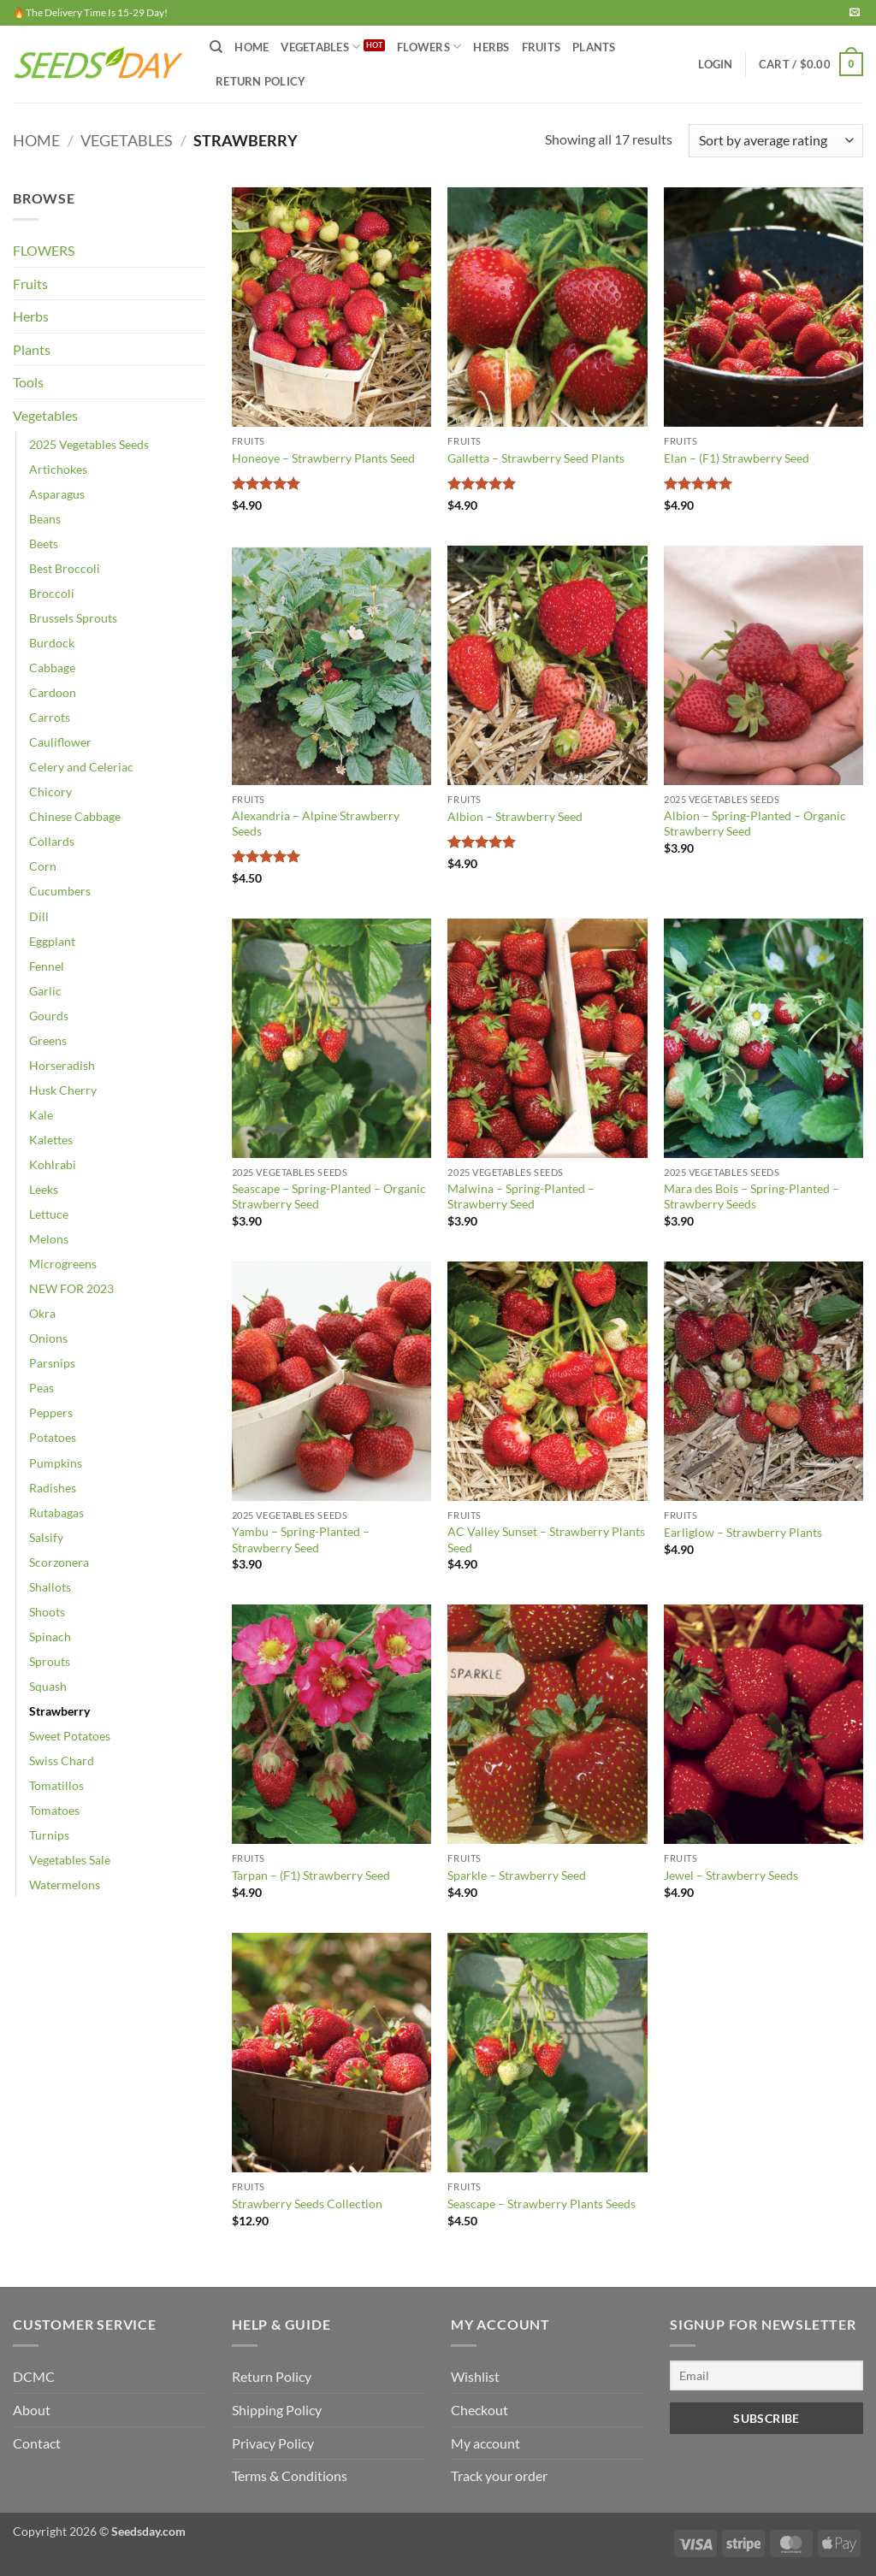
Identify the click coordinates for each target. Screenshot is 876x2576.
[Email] (766, 2375)
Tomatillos (56, 1785)
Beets (43, 543)
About (31, 2410)
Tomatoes (54, 1810)
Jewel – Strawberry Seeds (731, 1875)
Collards (51, 841)
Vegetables (126, 140)
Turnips (49, 1835)
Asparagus (57, 494)
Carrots (49, 717)
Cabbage (52, 667)
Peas (41, 1387)
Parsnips (52, 1363)
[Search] (216, 47)
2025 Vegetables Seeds (89, 444)
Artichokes (58, 469)
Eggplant (52, 941)
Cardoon (52, 692)
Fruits (30, 283)
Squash (48, 1686)
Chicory (50, 791)
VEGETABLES (320, 46)
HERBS (491, 47)
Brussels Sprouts (73, 618)
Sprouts (49, 1661)
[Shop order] (776, 140)
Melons (48, 1239)
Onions (48, 1338)
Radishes (52, 1487)
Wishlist (475, 2376)
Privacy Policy (273, 2443)
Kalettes (51, 1139)
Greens (48, 1040)
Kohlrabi (52, 1164)
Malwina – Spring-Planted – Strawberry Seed (521, 1196)
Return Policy (260, 81)
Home (251, 47)
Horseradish (62, 1065)
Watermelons (64, 1884)
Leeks (43, 1189)
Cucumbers (60, 890)
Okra (42, 1313)
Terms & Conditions (289, 2475)
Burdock (51, 642)
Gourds (48, 1015)
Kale (41, 1115)
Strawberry (59, 1711)
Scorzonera (59, 1562)
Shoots (47, 1611)
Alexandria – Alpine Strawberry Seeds (316, 823)
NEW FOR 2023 (71, 1288)
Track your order (499, 2475)
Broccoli (51, 593)
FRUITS (541, 47)
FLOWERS (429, 46)
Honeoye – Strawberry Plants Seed (323, 458)
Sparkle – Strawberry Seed (516, 1875)
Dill (39, 916)
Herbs (31, 316)
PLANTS (594, 47)
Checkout (479, 2410)
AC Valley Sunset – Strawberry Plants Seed (546, 1539)
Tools (28, 382)
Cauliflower (60, 742)
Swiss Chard (61, 1760)
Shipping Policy (277, 2410)
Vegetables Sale (69, 1859)
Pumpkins (55, 1463)
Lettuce (48, 1214)
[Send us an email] (854, 13)
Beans (45, 518)
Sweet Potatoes (69, 1735)
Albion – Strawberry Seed (515, 816)
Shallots (50, 1587)
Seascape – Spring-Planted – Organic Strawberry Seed (329, 1196)
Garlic (45, 991)
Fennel (46, 966)
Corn (42, 866)
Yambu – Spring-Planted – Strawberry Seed (301, 1539)
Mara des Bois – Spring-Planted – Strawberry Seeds (751, 1196)
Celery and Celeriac (81, 766)
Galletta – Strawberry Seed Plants (535, 458)
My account (485, 2443)
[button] (715, 64)
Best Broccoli (64, 568)
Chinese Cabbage (75, 816)
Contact (37, 2443)
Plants (31, 349)
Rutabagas (56, 1512)
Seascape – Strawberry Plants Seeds (541, 2203)
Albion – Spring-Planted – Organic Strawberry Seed (755, 823)
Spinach (50, 1636)
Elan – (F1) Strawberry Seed (736, 458)
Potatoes (52, 1437)
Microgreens (63, 1263)
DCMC (34, 2376)
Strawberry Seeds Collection (307, 2203)
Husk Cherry (63, 1090)
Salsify (46, 1537)
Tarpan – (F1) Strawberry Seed (311, 1875)
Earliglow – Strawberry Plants (743, 1532)
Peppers (51, 1412)
